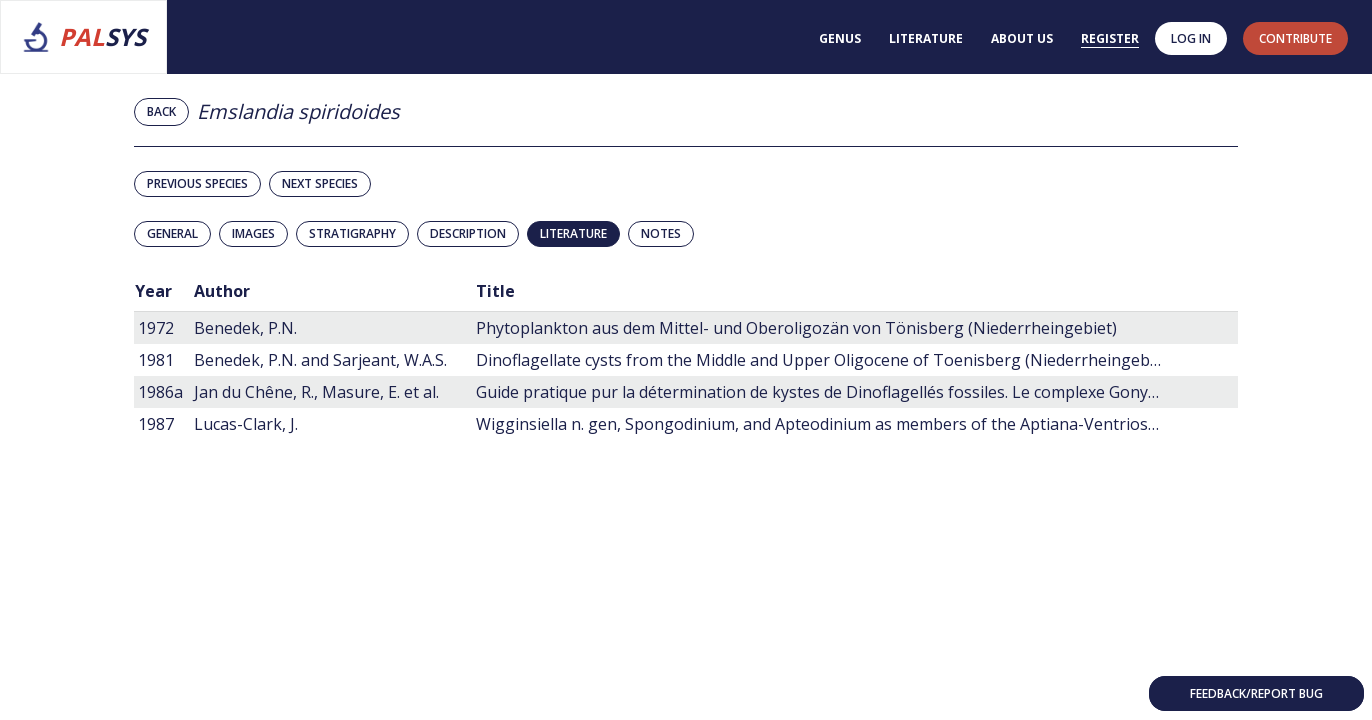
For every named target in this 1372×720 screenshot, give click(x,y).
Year (153, 291)
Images (253, 233)
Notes (661, 233)
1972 (156, 328)
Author (222, 291)
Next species (320, 183)
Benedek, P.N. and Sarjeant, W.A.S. (320, 360)
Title (495, 291)
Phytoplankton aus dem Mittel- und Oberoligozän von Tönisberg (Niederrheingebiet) (796, 328)
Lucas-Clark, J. (246, 424)
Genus (840, 38)
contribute (1295, 38)
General (172, 233)
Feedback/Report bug (1256, 693)
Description (468, 233)
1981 (156, 360)
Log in (1191, 38)
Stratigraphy (352, 233)
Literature (926, 38)
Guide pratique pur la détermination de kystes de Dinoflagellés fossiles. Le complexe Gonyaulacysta (847, 392)
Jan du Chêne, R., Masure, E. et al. (316, 392)
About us (1022, 38)
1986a (160, 392)
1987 (156, 424)
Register (1110, 38)
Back (161, 111)
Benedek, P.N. (245, 328)
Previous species (197, 183)
